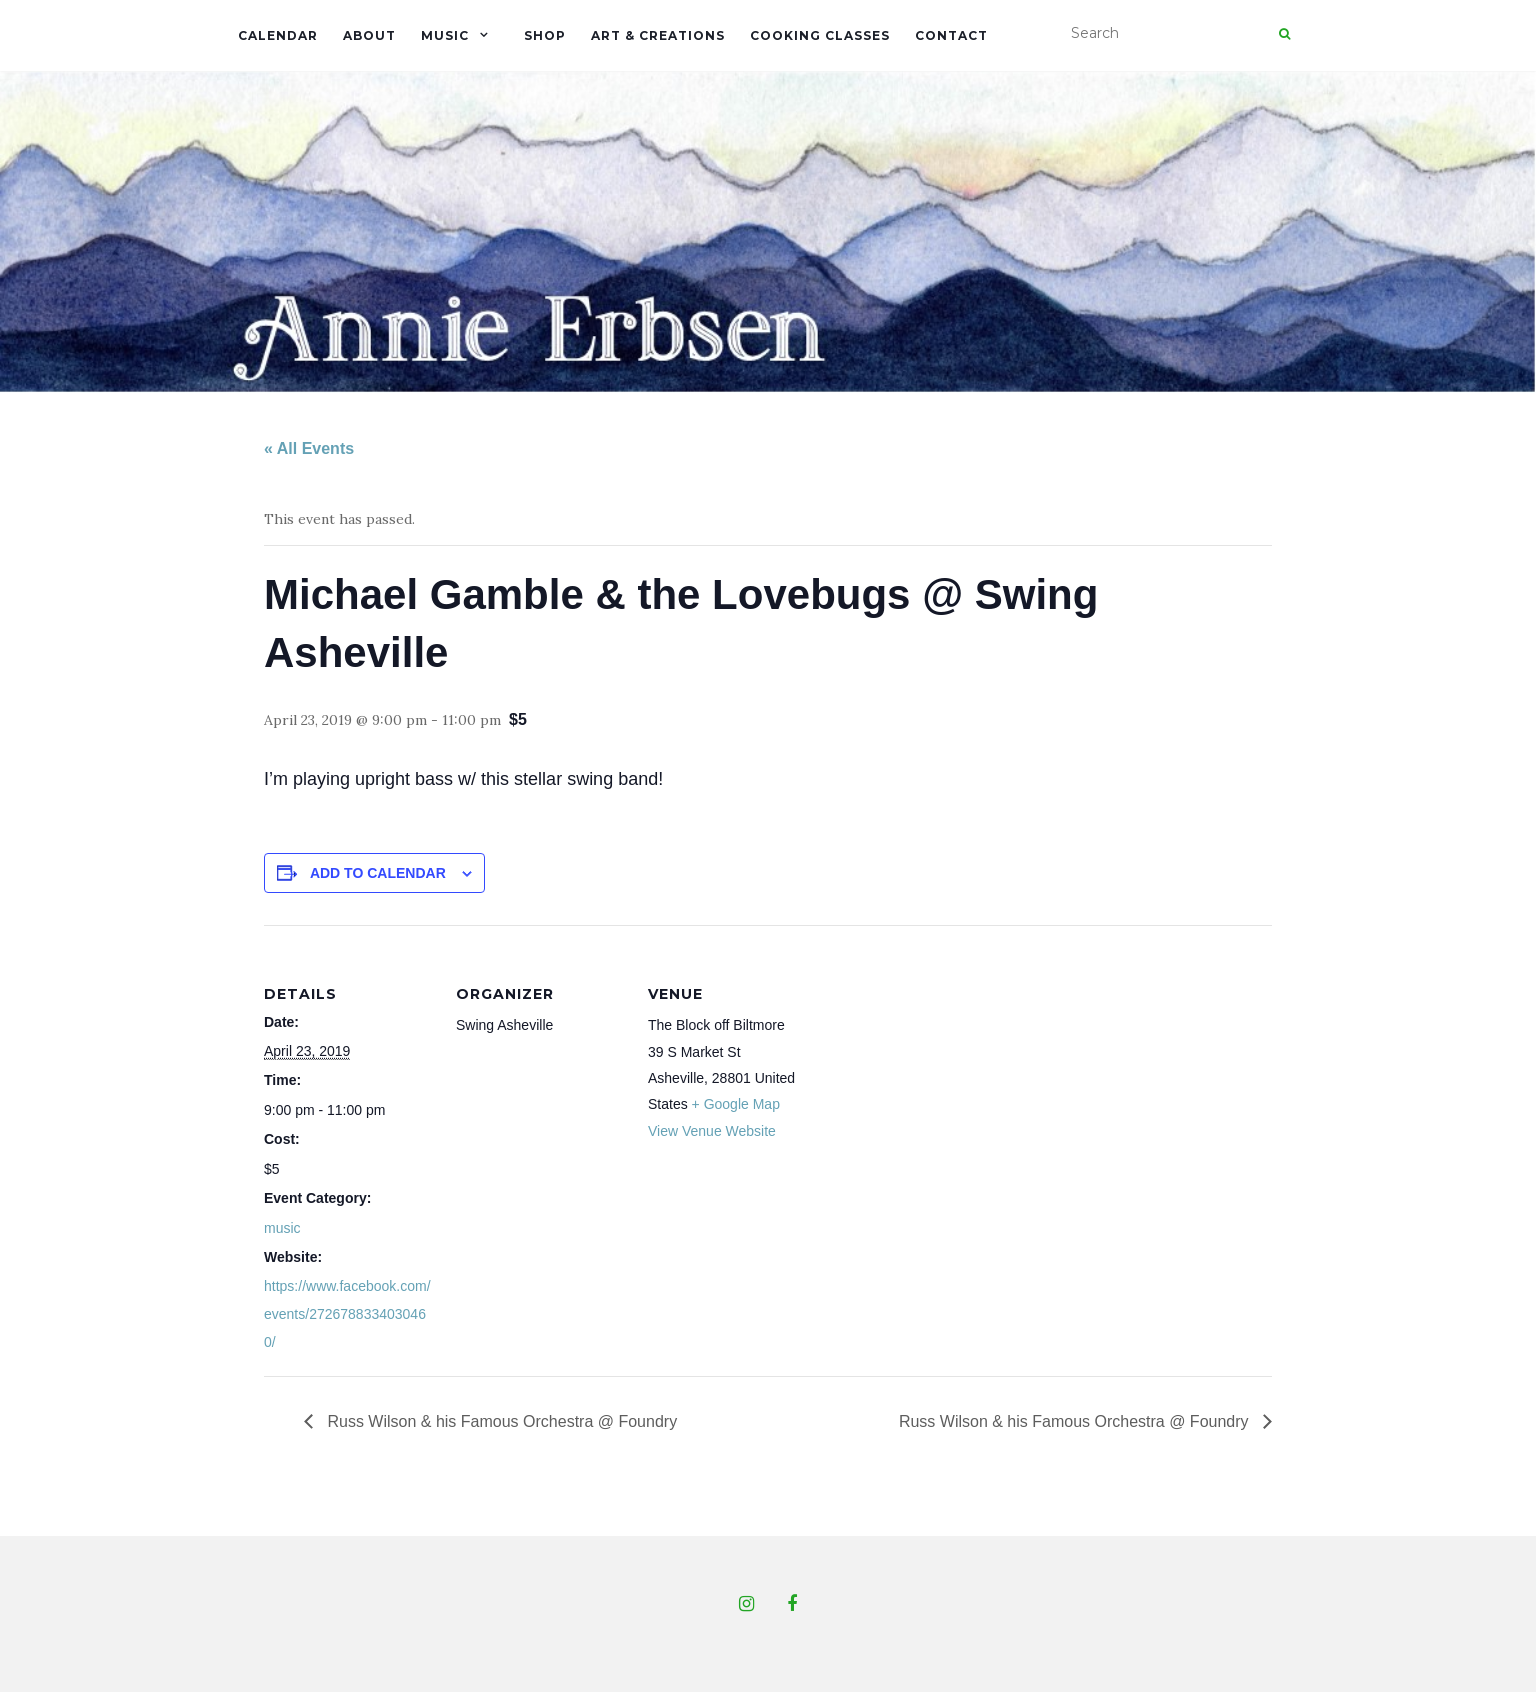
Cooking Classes (820, 35)
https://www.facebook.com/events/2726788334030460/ (347, 1314)
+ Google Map (736, 1104)
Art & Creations (658, 35)
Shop (545, 35)
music (282, 1228)
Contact (951, 35)
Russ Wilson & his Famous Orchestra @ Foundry (500, 1421)
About (369, 35)
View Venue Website (712, 1131)
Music (445, 35)
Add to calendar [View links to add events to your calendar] (378, 873)
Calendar (278, 35)
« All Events (309, 448)
